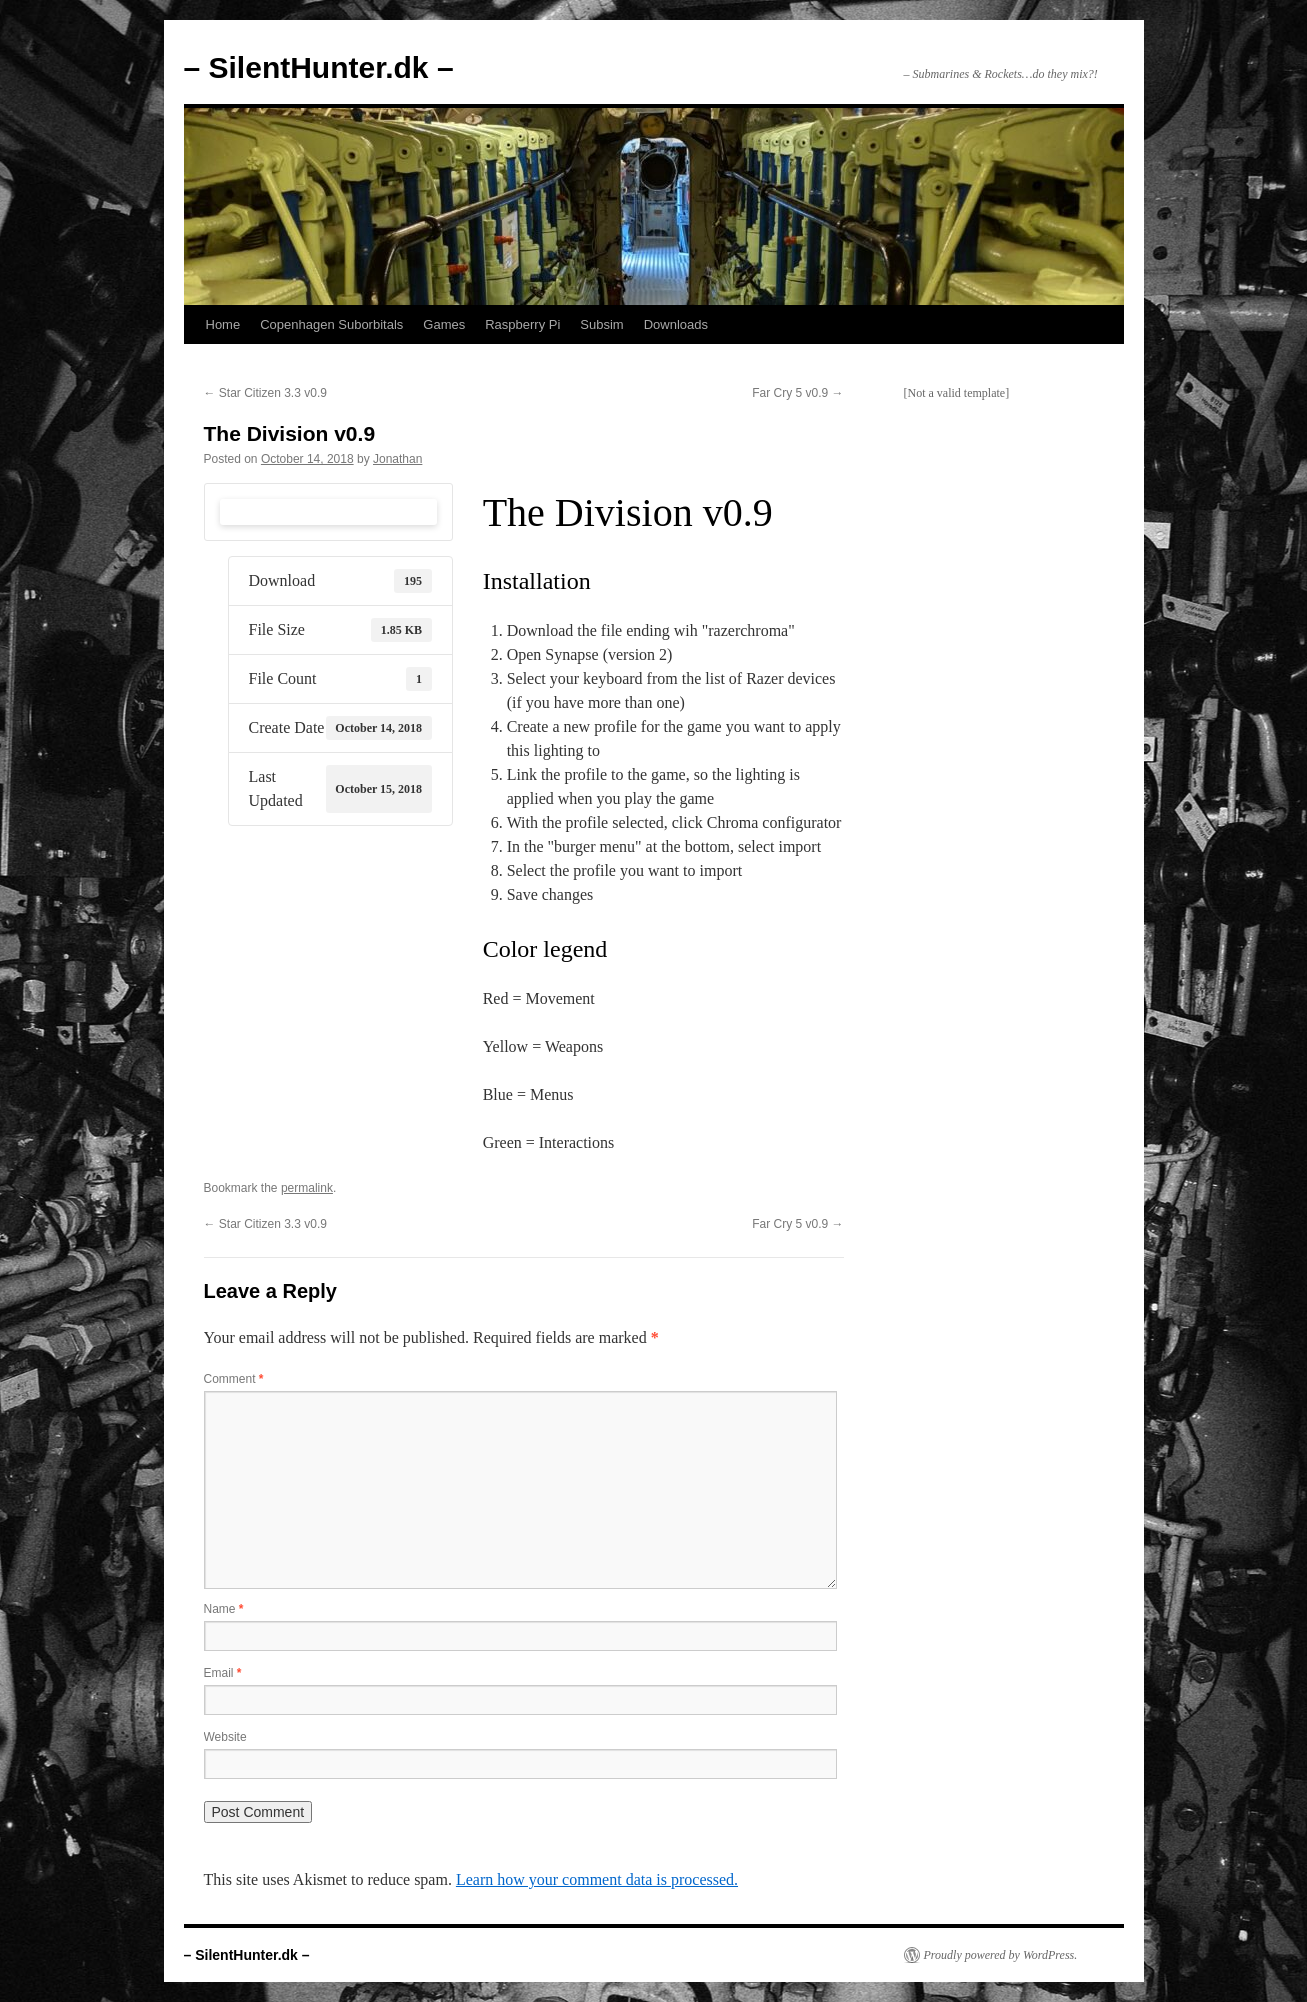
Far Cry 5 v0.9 (797, 393)
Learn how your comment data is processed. (597, 1879)
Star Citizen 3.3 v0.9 (265, 393)
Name (224, 1609)
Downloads (676, 324)
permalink (307, 1188)
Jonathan (397, 459)
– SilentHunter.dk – (319, 67)
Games (444, 324)
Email (223, 1673)
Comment (234, 1379)
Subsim (601, 324)
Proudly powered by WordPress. (1001, 1955)
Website (225, 1737)
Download (328, 511)
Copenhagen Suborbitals (331, 324)
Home (223, 324)
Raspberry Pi (522, 324)
